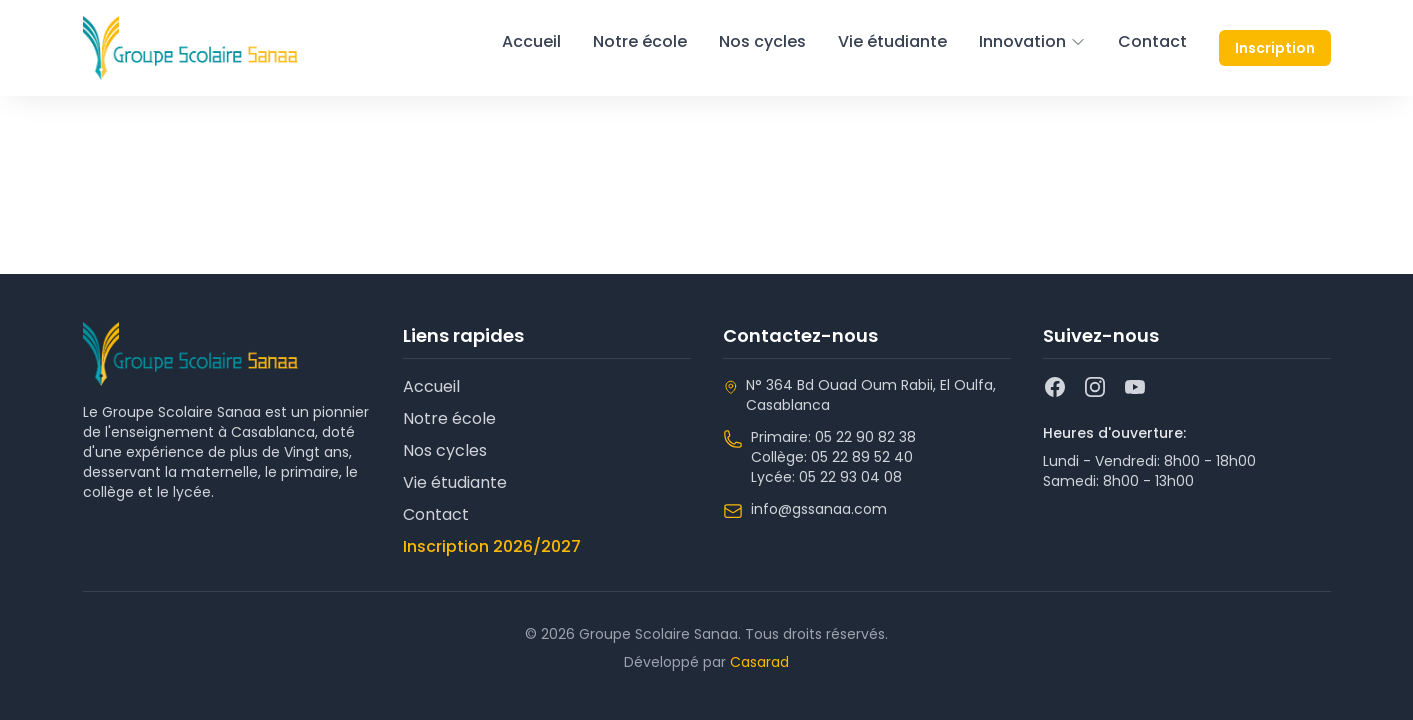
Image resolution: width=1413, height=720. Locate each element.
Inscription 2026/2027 (492, 546)
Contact (1152, 41)
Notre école (640, 41)
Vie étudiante (892, 41)
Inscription (1275, 48)
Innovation (1032, 41)
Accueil (531, 41)
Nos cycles (762, 41)
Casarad (759, 662)
